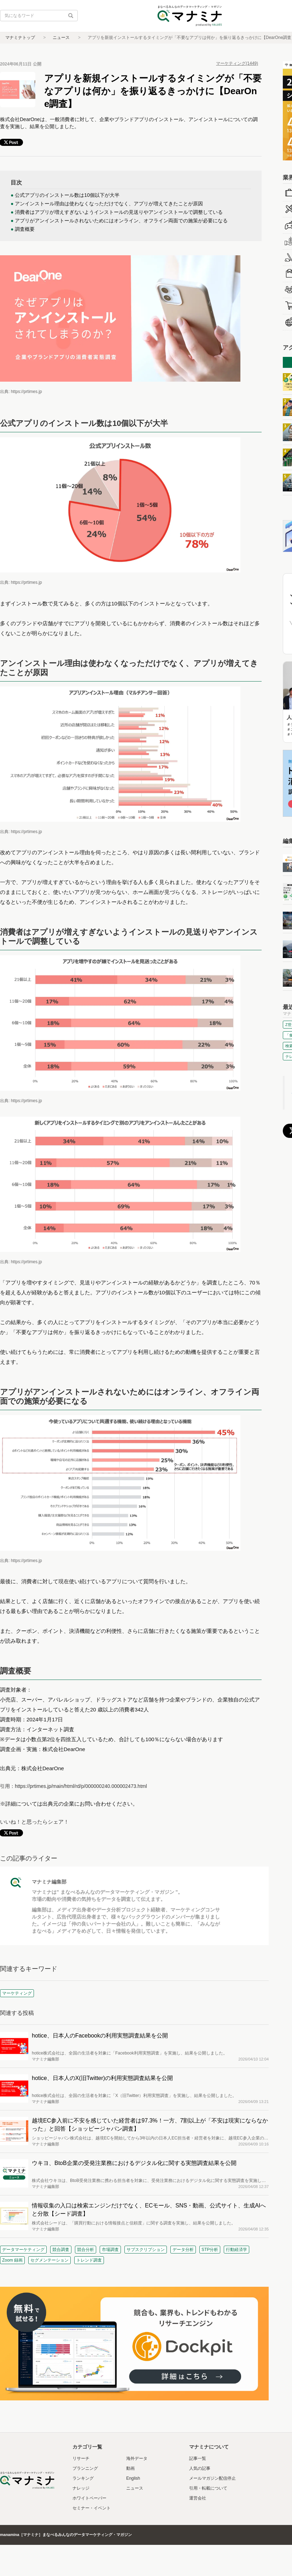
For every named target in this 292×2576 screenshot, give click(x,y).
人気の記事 (199, 2468)
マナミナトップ (20, 37)
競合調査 (60, 2249)
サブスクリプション (146, 2249)
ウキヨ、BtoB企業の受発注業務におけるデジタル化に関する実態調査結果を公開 (134, 2163)
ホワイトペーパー (89, 2498)
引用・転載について (208, 2488)
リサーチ (80, 2458)
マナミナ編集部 (49, 1882)
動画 (130, 2468)
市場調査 (110, 2249)
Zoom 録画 (12, 2260)
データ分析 (183, 2249)
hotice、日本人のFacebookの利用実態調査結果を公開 (100, 2036)
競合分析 (85, 2249)
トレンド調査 (89, 2260)
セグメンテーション (49, 2260)
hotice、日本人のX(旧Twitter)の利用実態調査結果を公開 (102, 2078)
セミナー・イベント (91, 2508)
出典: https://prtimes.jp (21, 391)
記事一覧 (197, 2458)
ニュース (61, 37)
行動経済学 (236, 2249)
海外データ (136, 2458)
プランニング (85, 2468)
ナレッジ (80, 2488)
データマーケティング (23, 2249)
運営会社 (197, 2498)
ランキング (83, 2478)
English (133, 2478)
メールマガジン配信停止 (212, 2478)
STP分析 (210, 2249)
